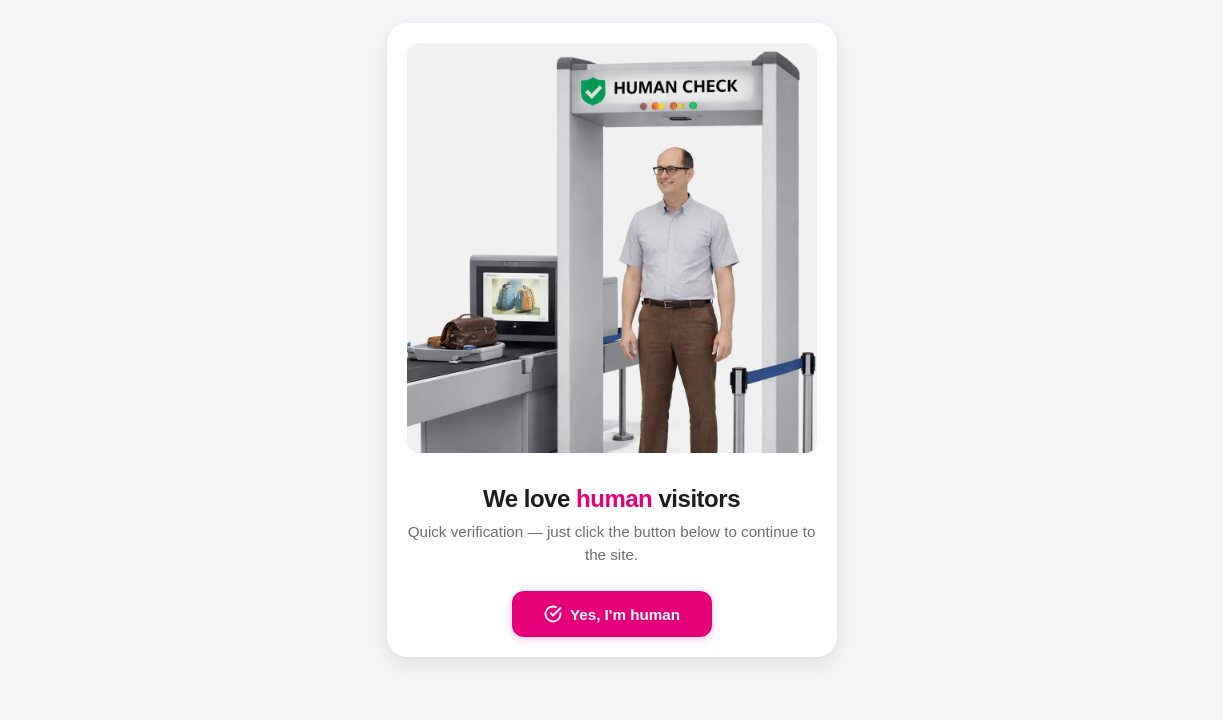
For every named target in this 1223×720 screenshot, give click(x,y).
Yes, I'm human (612, 614)
